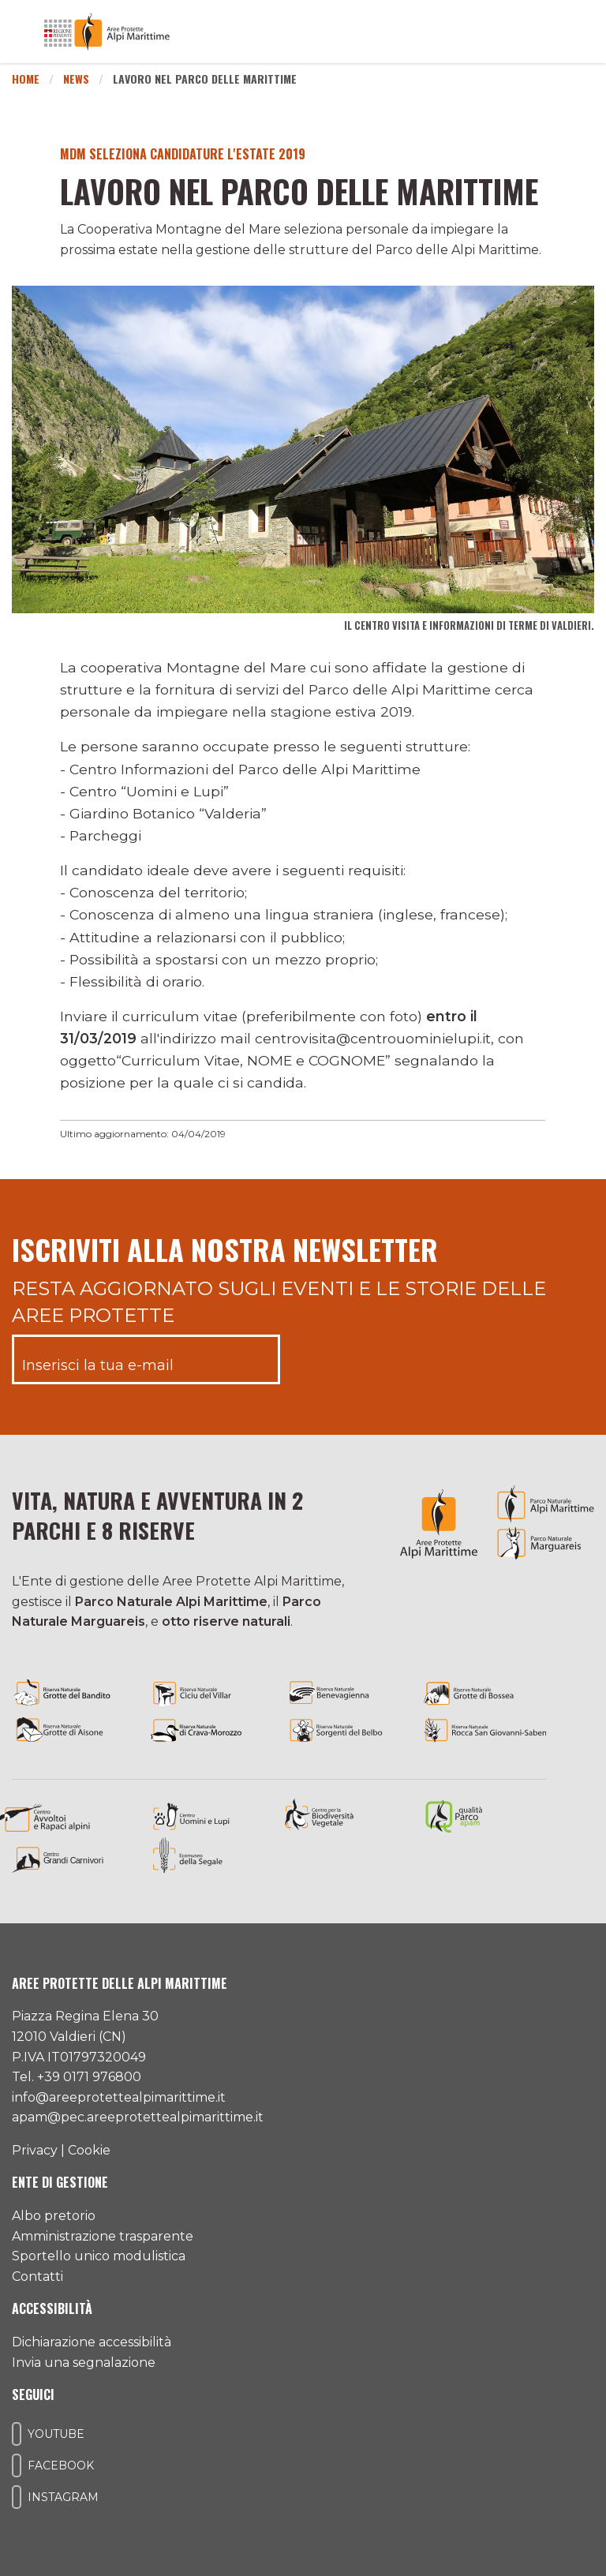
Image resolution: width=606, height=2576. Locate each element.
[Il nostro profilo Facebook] (16, 2465)
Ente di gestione (60, 2182)
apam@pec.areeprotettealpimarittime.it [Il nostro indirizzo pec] (138, 2117)
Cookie (89, 2150)
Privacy (35, 2150)
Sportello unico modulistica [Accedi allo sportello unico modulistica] (98, 2255)
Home (25, 78)
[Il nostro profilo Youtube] (16, 2434)
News (76, 78)
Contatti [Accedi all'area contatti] (37, 2276)
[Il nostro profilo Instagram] (16, 2497)
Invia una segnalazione (83, 2362)
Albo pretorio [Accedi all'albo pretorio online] (53, 2215)
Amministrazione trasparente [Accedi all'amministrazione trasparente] (102, 2236)
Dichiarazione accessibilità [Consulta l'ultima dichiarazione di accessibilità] (91, 2341)
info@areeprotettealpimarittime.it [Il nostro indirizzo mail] (119, 2097)
